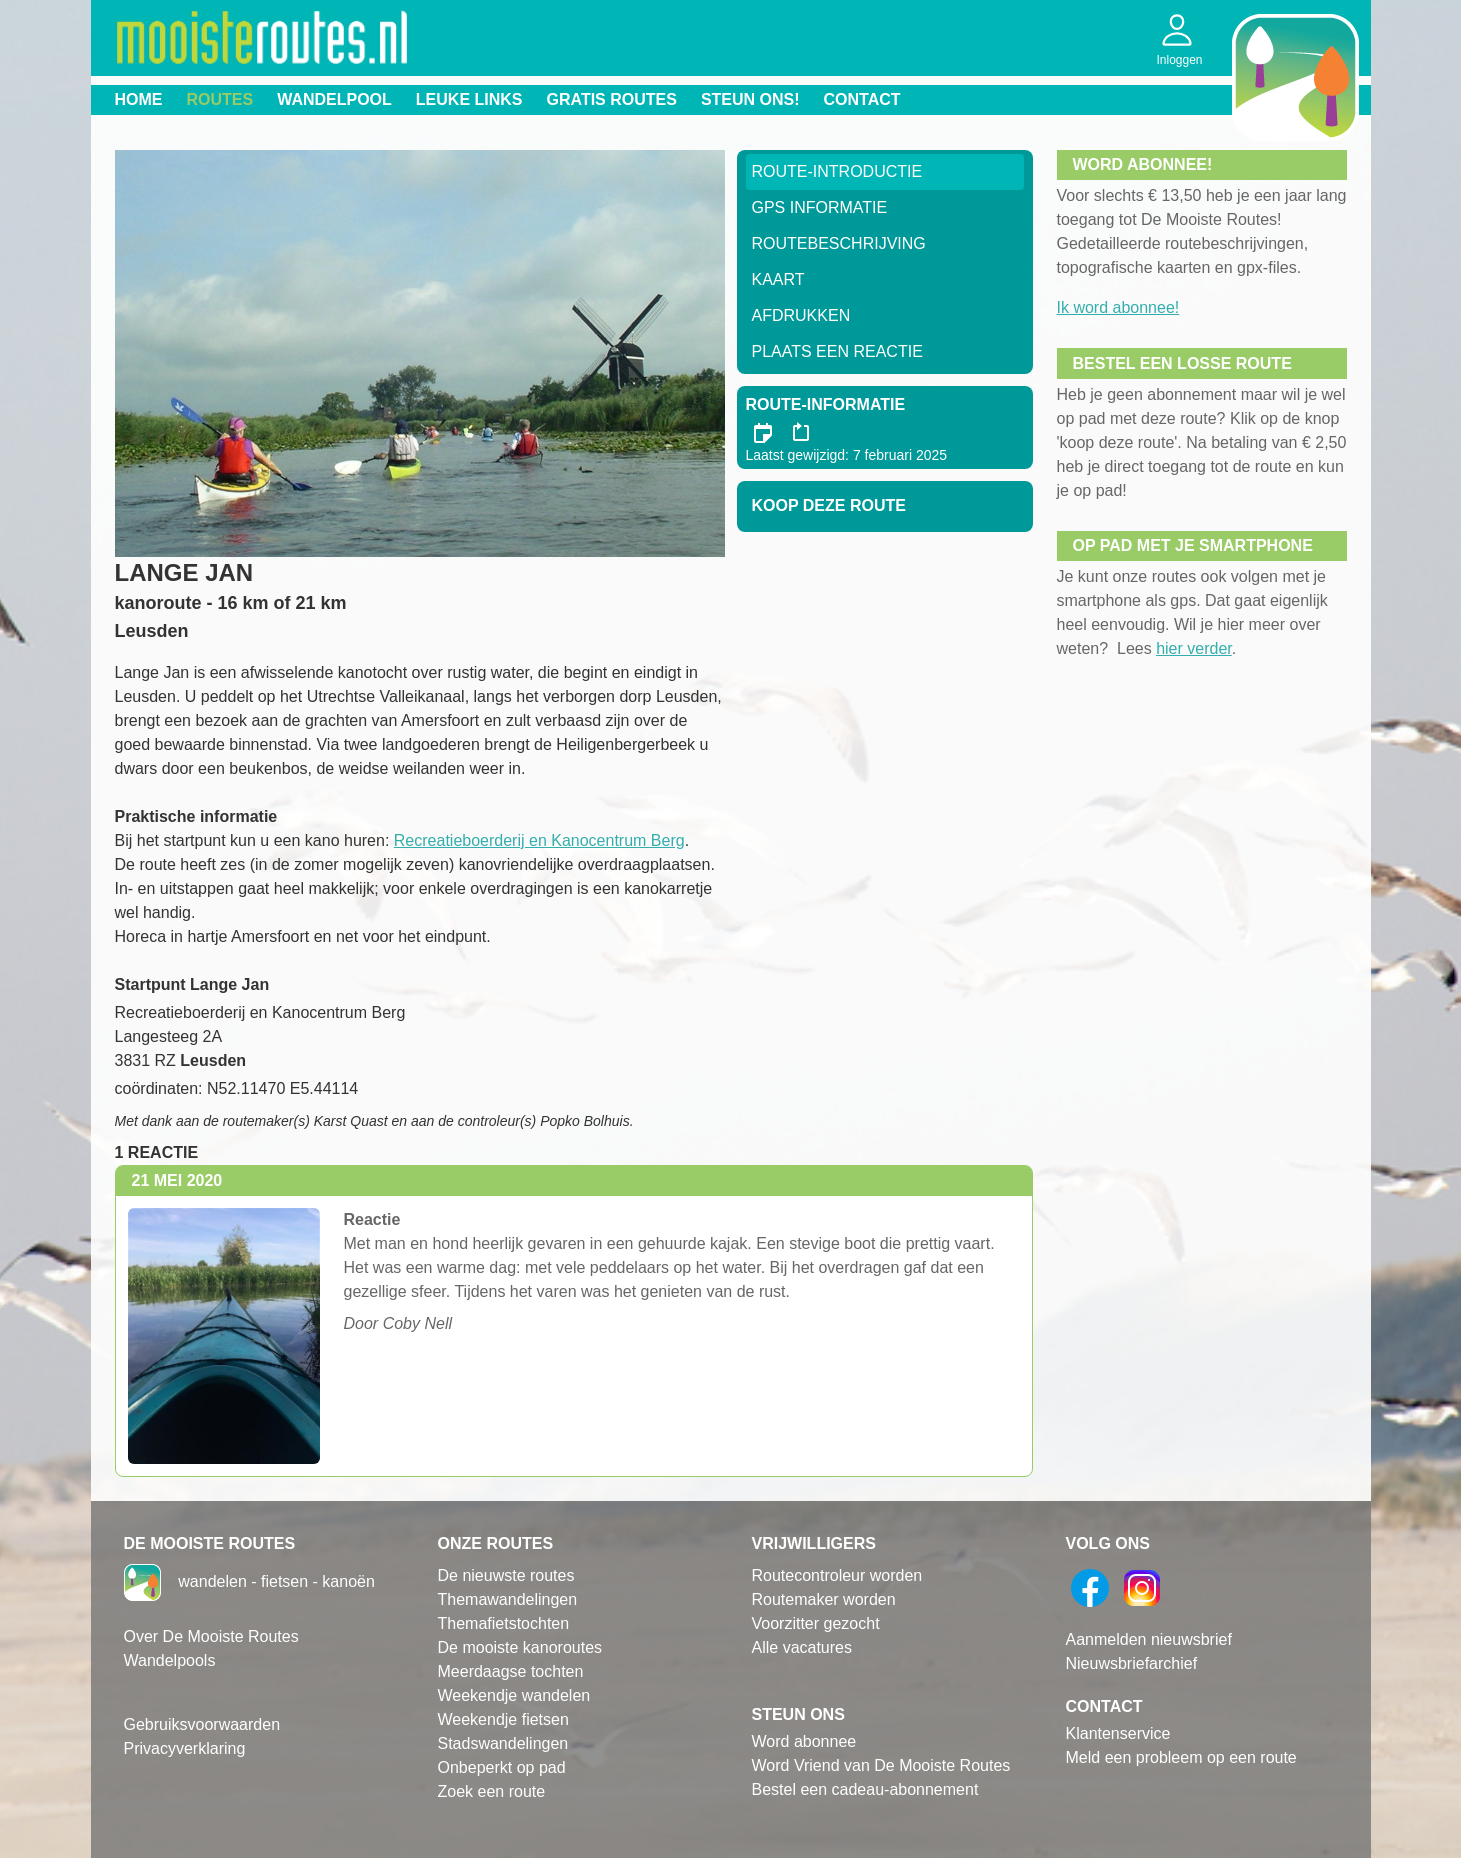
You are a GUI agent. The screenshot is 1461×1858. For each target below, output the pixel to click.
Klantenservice (1118, 1733)
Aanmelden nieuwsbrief (1149, 1639)
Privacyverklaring (185, 1748)
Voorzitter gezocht (816, 1623)
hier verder (1194, 648)
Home (139, 99)
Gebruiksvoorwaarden (202, 1724)
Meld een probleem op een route (1181, 1757)
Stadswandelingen (503, 1743)
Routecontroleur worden (837, 1575)
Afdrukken (801, 315)
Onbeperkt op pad (502, 1767)
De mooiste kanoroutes (520, 1647)
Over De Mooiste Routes (211, 1636)
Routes (220, 99)
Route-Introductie (837, 171)
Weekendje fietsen (503, 1719)
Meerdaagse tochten (511, 1671)
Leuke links (469, 99)
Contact (862, 99)
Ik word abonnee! (1118, 307)
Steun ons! (750, 99)
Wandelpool (334, 99)
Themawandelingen (508, 1599)
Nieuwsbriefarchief (1132, 1663)
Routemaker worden (824, 1599)
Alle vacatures (802, 1647)
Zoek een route (492, 1791)
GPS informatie (820, 207)
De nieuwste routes (506, 1575)
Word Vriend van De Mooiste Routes (881, 1765)
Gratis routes (612, 99)
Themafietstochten (504, 1623)
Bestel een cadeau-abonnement (865, 1789)
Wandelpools (170, 1660)
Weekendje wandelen (514, 1695)
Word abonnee (804, 1741)
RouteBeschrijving (839, 243)
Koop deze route (829, 505)
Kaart (778, 279)
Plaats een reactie (837, 351)
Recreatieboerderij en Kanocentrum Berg (539, 840)
